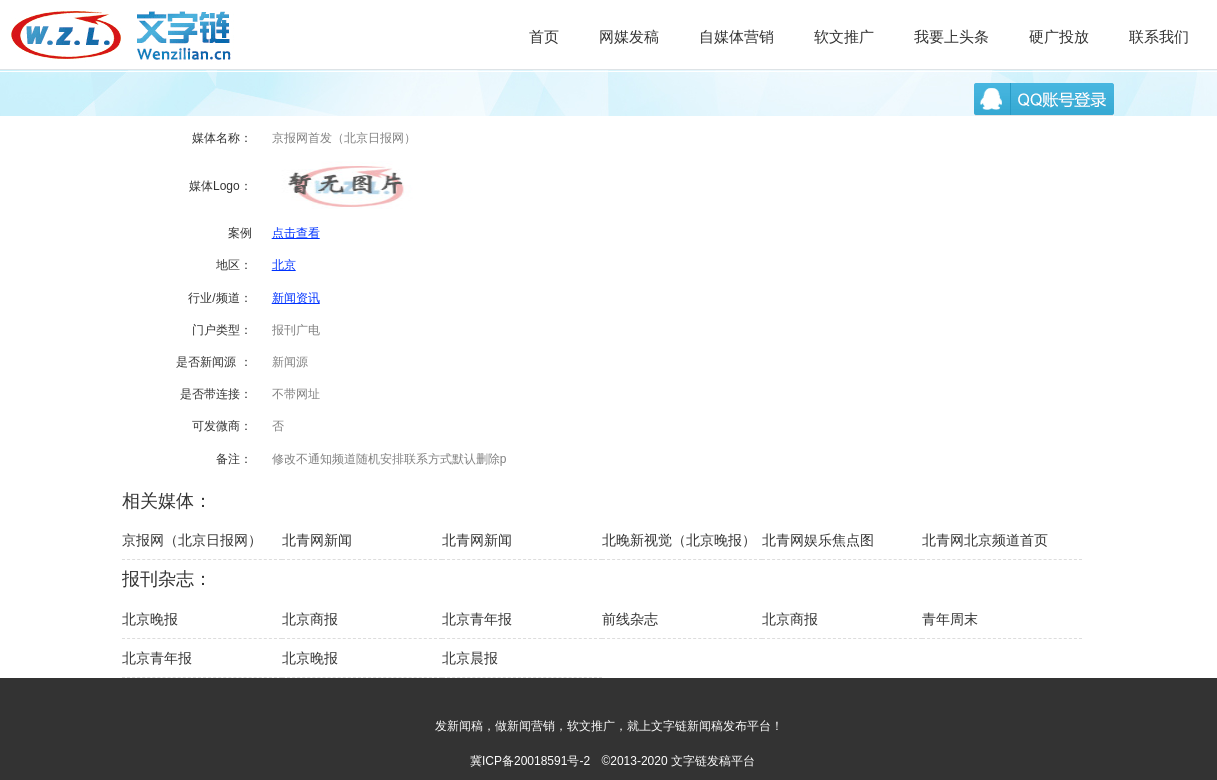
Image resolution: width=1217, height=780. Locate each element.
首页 (544, 36)
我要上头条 (951, 36)
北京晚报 (150, 619)
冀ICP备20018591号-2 (530, 761)
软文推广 (844, 36)
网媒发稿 (629, 36)
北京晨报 (470, 658)
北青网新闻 (317, 540)
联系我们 (1159, 36)
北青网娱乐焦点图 (818, 540)
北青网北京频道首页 (985, 540)
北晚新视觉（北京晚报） (679, 540)
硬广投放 (1059, 36)
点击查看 (296, 233)
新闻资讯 (296, 298)
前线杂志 (630, 619)
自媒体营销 (736, 36)
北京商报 (310, 619)
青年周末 (950, 619)
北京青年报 (477, 619)
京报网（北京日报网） (192, 540)
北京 (284, 265)
